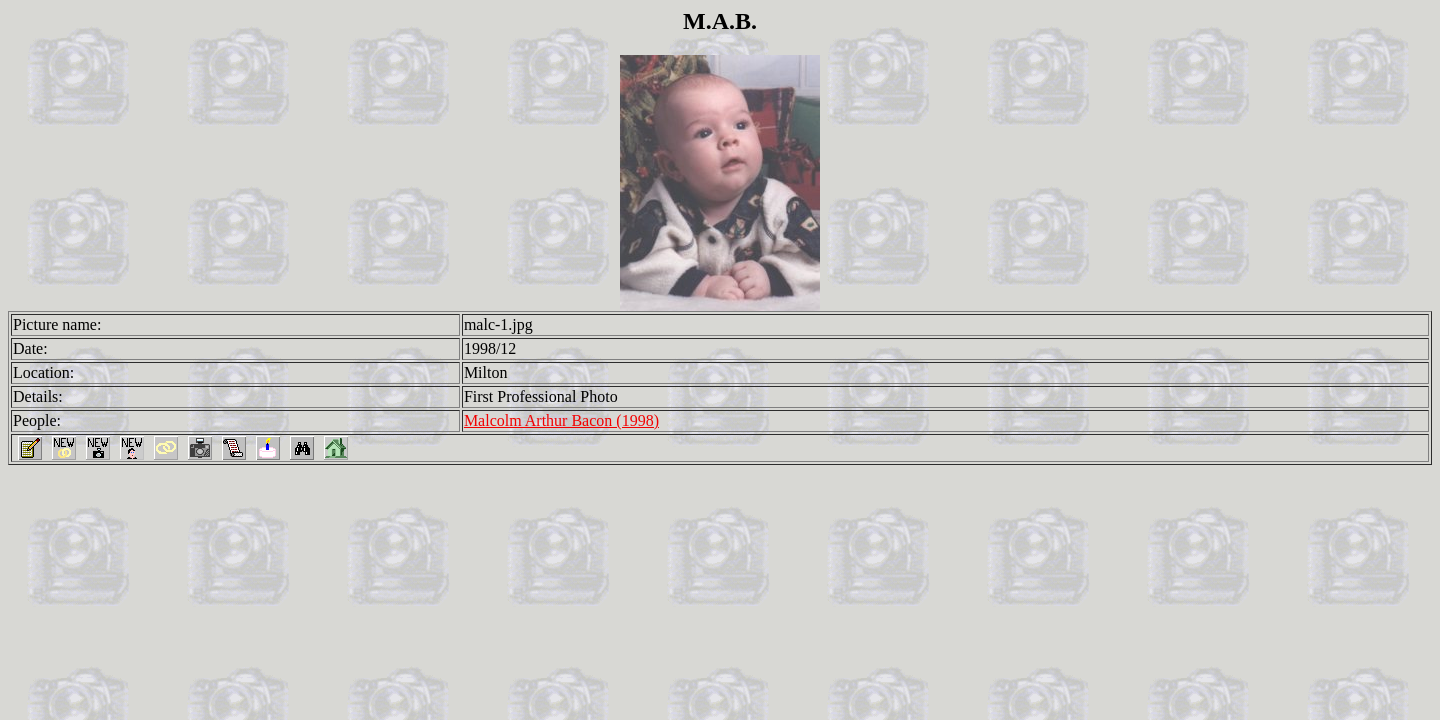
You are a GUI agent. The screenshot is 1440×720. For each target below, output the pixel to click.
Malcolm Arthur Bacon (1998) (561, 420)
